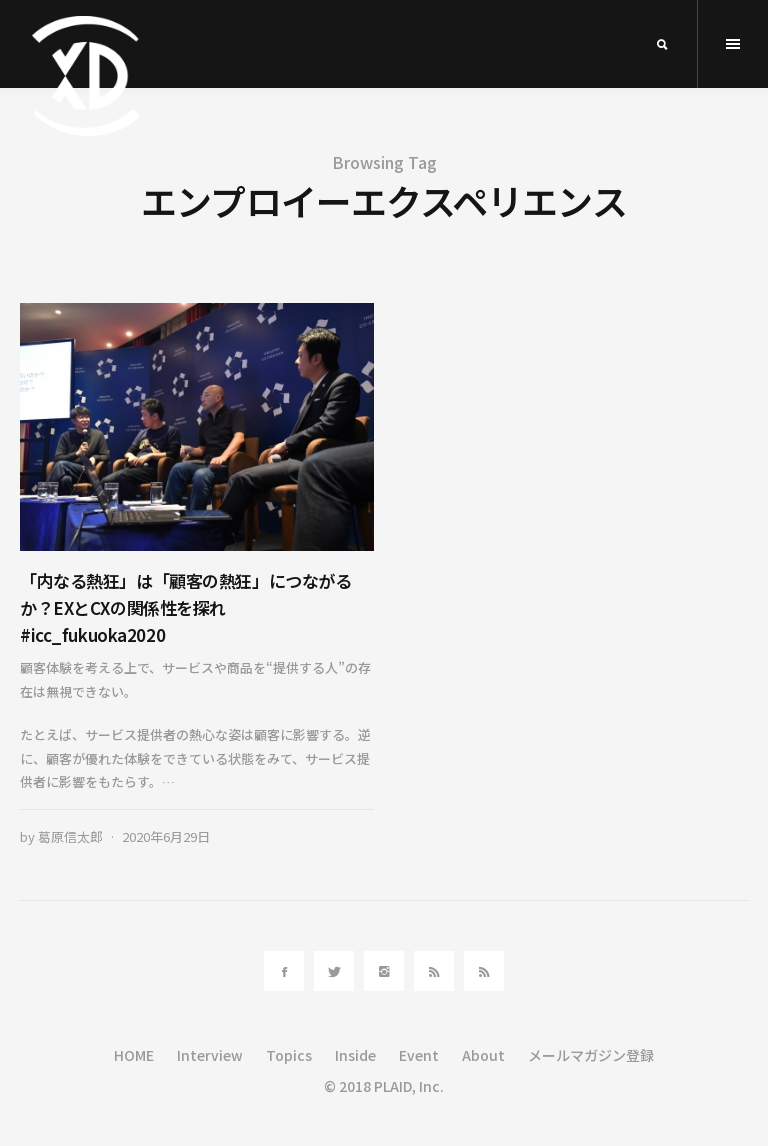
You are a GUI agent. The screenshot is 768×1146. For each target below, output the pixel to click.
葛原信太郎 (70, 836)
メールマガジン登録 (591, 1055)
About (483, 1055)
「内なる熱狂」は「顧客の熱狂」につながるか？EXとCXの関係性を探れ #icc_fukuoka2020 (186, 607)
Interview (210, 1055)
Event (419, 1055)
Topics (289, 1055)
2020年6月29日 (166, 836)
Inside (355, 1055)
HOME (134, 1055)
